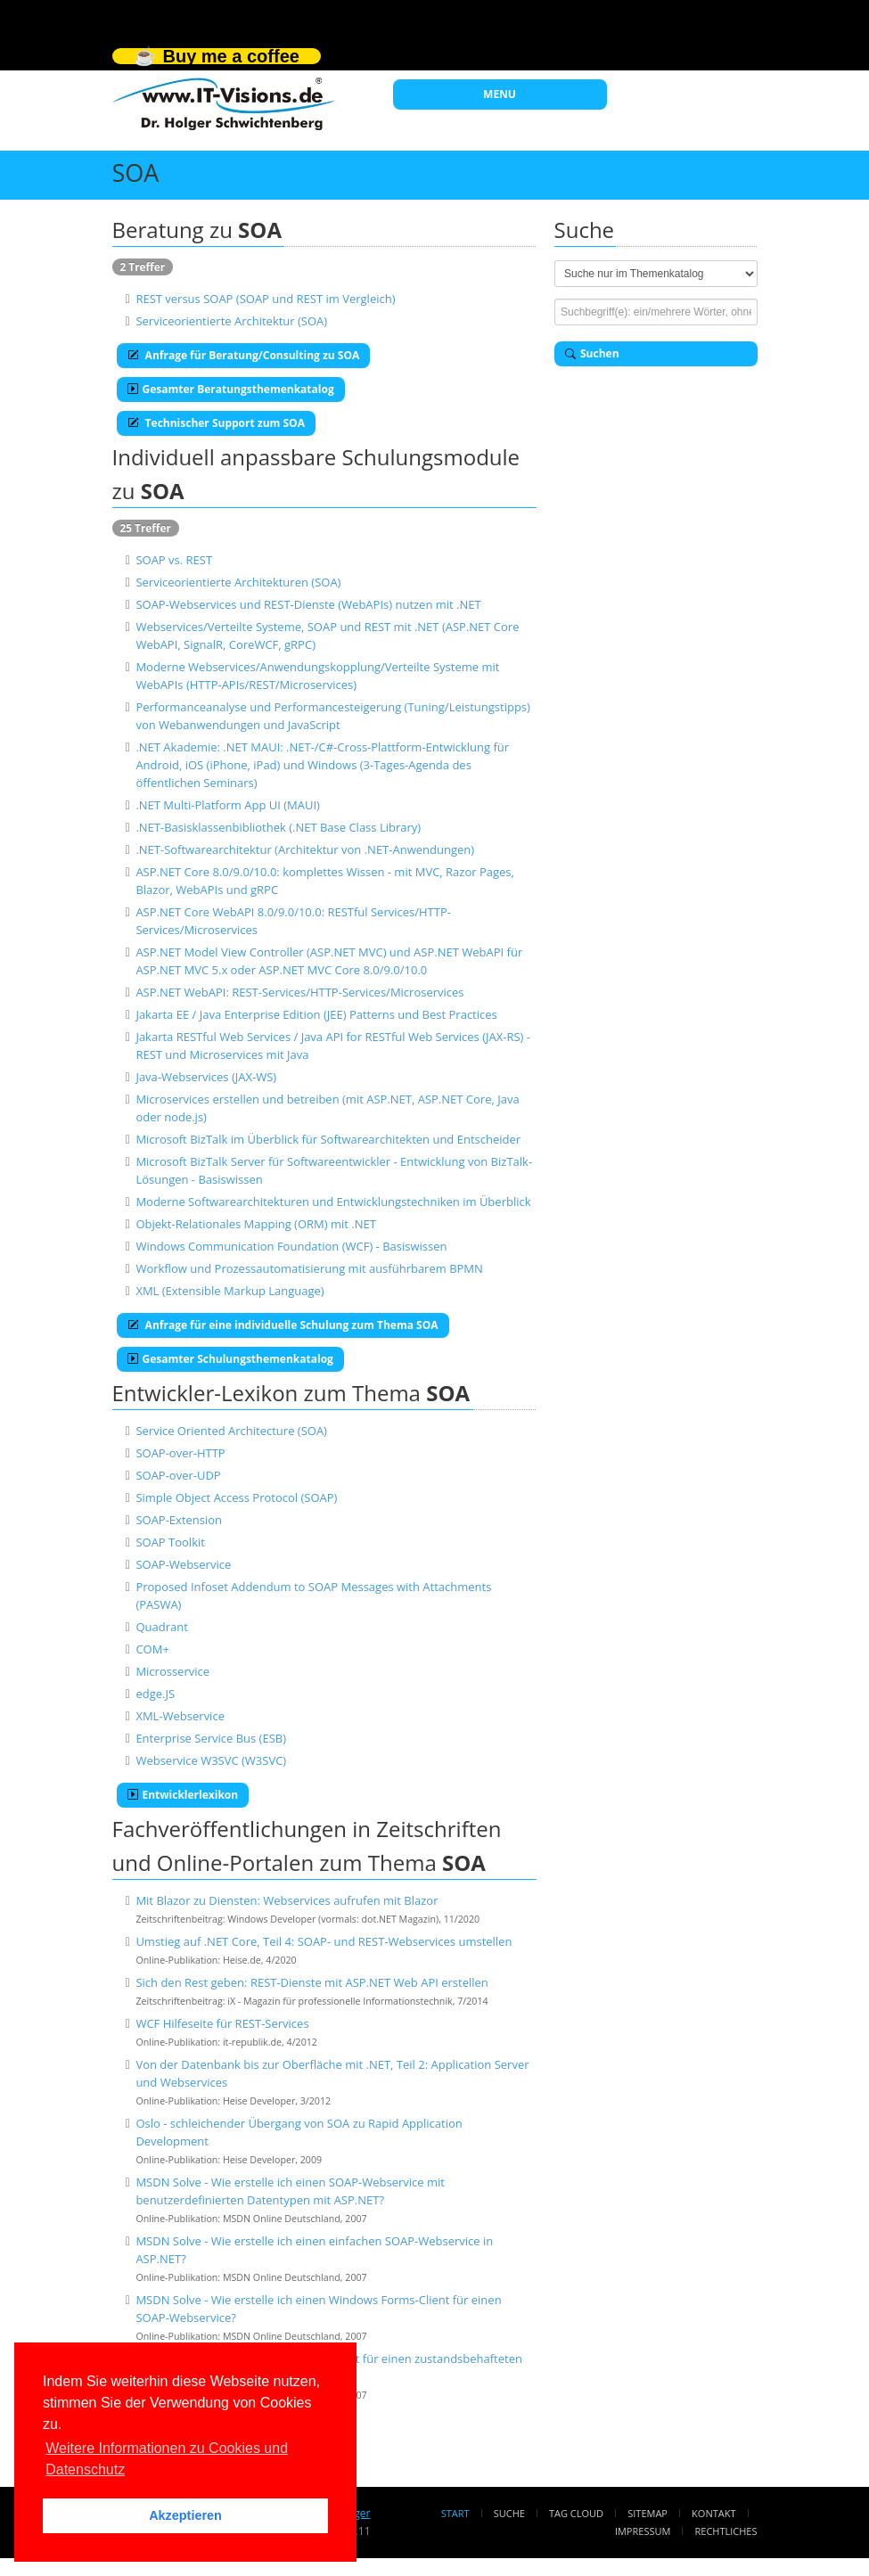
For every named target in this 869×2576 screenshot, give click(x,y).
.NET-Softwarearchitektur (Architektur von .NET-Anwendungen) (304, 849)
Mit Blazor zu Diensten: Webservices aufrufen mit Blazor (286, 1900)
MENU (499, 94)
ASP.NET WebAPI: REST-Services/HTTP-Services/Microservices (299, 992)
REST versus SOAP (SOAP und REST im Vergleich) (265, 299)
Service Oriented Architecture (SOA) (231, 1431)
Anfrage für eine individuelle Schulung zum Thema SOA (283, 1325)
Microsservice (172, 1671)
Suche (509, 2513)
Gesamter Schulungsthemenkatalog (230, 1358)
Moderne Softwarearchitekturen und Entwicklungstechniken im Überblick (332, 1202)
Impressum (642, 2531)
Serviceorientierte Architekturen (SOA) (237, 582)
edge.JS (155, 1694)
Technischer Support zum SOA (216, 423)
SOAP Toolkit (170, 1542)
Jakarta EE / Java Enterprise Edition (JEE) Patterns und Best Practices (315, 1014)
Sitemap (647, 2513)
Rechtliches (726, 2531)
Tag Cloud (576, 2513)
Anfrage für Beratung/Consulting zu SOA (243, 355)
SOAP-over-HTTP (180, 1453)
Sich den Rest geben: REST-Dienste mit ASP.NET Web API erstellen (311, 1982)
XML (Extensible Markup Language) (229, 1291)
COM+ (151, 1649)
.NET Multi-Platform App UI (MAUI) (227, 805)
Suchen (592, 353)
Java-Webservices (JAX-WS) (205, 1077)
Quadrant (161, 1627)
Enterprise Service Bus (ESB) (210, 1738)
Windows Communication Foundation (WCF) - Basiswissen (291, 1246)
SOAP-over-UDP (177, 1475)
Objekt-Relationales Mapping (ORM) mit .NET (255, 1224)
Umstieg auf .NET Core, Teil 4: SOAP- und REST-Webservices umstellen (323, 1941)
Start (455, 2513)
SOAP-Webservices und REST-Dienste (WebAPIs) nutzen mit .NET (307, 604)
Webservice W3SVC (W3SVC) (210, 1760)
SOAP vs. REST (173, 560)
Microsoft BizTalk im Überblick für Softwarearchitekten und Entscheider (328, 1139)
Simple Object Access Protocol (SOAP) (236, 1497)
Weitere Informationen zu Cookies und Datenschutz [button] (166, 2459)
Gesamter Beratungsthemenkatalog (230, 389)
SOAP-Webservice (183, 1564)
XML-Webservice (180, 1716)
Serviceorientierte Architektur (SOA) (231, 321)
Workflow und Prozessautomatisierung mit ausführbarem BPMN (308, 1268)
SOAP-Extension (178, 1520)
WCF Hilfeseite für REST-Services (221, 2023)
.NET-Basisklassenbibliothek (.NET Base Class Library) (278, 827)
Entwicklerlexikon (183, 1794)
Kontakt (713, 2513)
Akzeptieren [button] (185, 2515)
